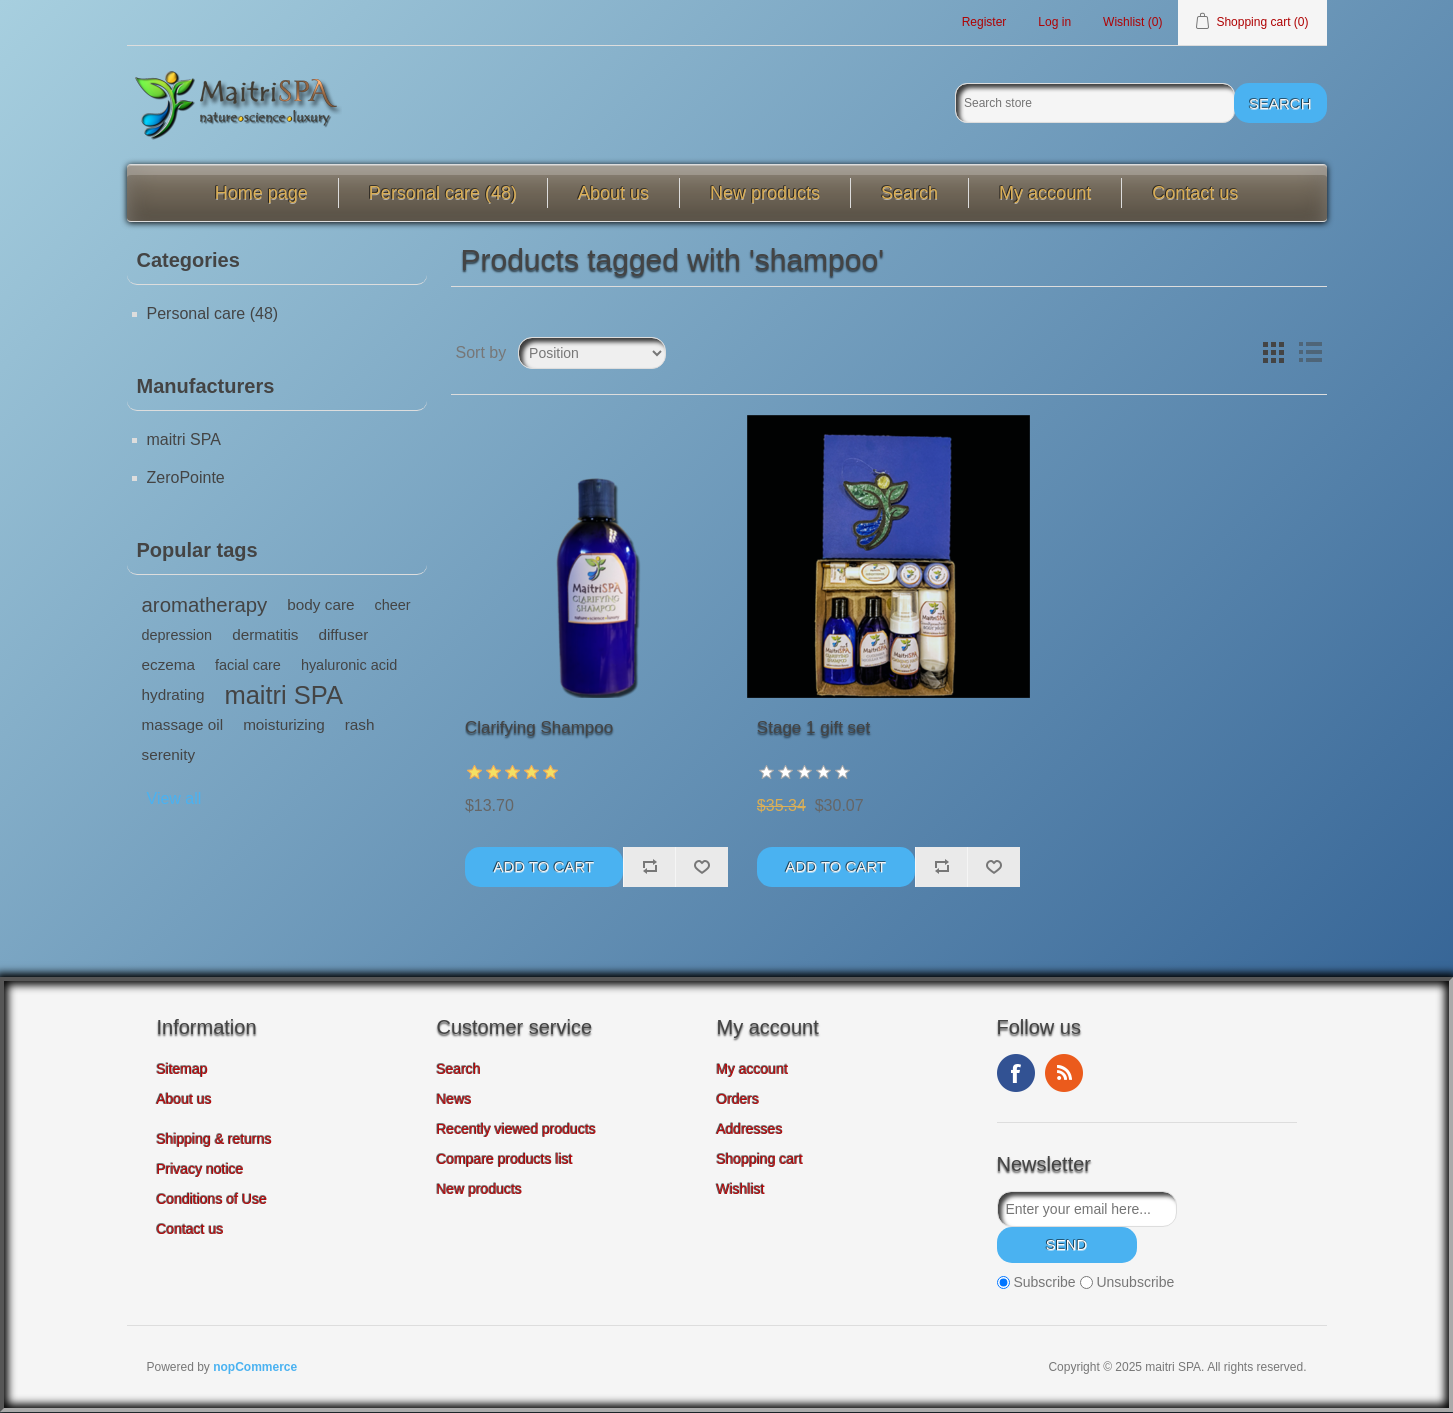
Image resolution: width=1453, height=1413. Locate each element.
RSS (1064, 1073)
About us (613, 193)
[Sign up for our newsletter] (1087, 1209)
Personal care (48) (443, 193)
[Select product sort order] (592, 353)
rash (360, 724)
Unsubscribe (1135, 1283)
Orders (738, 1099)
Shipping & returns (214, 1139)
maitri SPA (184, 439)
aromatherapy (205, 605)
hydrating (173, 694)
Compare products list (505, 1159)
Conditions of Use (212, 1199)
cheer (393, 605)
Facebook (1016, 1073)
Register (984, 22)
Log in (1054, 22)
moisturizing (284, 724)
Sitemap (182, 1069)
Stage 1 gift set (813, 727)
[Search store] (1095, 104)
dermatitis (265, 634)
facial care (248, 665)
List (1310, 353)
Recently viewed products (517, 1129)
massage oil (183, 724)
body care (320, 604)
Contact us (1195, 193)
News (454, 1099)
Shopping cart (760, 1159)
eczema (169, 664)
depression (177, 635)
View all (174, 798)
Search (909, 193)
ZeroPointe (186, 477)
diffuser (343, 634)
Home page (261, 193)
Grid (1274, 353)
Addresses (750, 1129)
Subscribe (1044, 1283)
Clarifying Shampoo (539, 727)
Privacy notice (200, 1169)
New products (765, 193)
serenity (169, 754)
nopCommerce (255, 1368)
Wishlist (741, 1189)
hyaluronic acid (349, 665)
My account (1045, 193)
